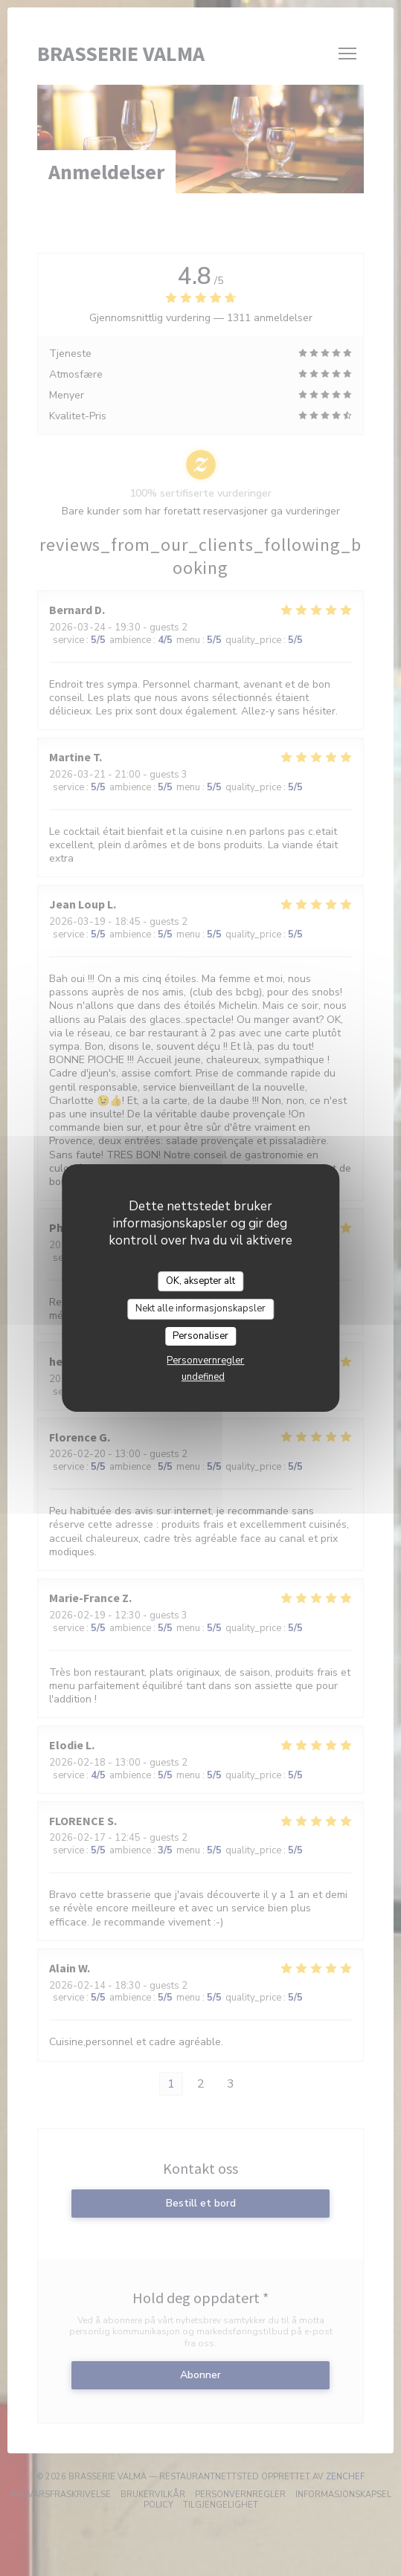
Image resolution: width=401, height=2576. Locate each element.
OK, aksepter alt (200, 1281)
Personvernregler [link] (205, 1360)
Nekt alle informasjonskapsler (200, 1308)
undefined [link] (203, 1377)
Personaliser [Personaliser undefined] (200, 1336)
